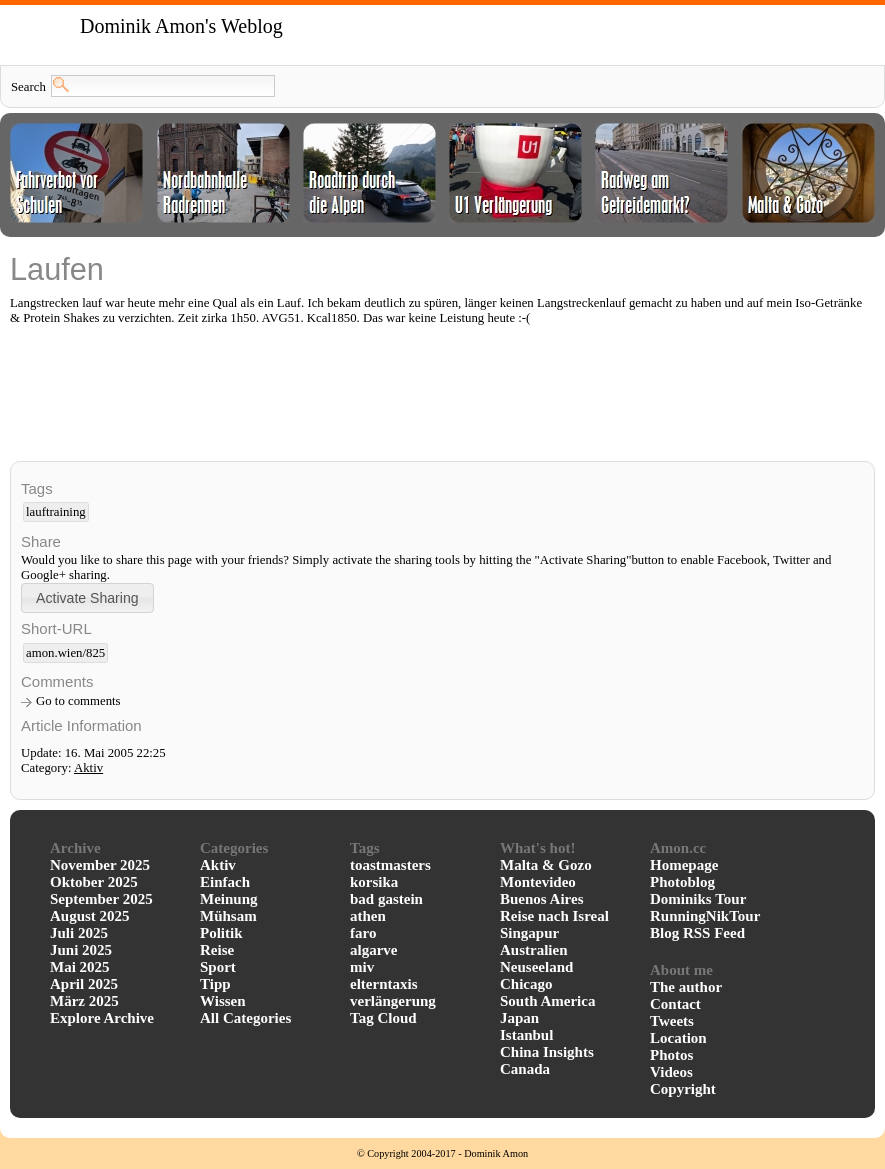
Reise (217, 950)
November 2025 (100, 865)
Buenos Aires (542, 899)
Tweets (672, 1021)
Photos (671, 1055)
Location (678, 1038)
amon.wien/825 (65, 653)
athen (368, 916)
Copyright (683, 1089)
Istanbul (526, 1035)
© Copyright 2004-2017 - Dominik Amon (442, 1153)
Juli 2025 (79, 933)
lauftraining (56, 512)
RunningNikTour (705, 916)
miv (362, 967)
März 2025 (84, 1001)
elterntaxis (383, 984)
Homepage (684, 865)
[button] (87, 597)
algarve (373, 950)
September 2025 (101, 899)
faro (363, 933)
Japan (519, 1018)
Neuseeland (536, 967)
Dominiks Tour (698, 899)
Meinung (229, 899)
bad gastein (386, 899)
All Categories (245, 1018)
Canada (525, 1069)
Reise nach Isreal (554, 916)
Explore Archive (102, 1018)
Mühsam (228, 916)
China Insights (547, 1052)
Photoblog (682, 882)
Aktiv (88, 768)
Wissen (223, 1001)
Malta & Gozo (546, 865)
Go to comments (78, 701)
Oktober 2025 (94, 882)
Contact (675, 1004)
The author (686, 987)
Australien (534, 950)
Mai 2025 (80, 967)
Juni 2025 (81, 950)
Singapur (529, 933)
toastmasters (390, 865)
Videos (671, 1072)
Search (28, 87)
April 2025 (84, 984)
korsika (374, 882)
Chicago (526, 984)
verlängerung (393, 1001)
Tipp (215, 984)
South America (547, 1001)
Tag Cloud (383, 1018)
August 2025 (90, 916)
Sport (218, 967)
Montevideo (538, 882)
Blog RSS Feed (697, 933)
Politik (221, 933)
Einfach (225, 882)
